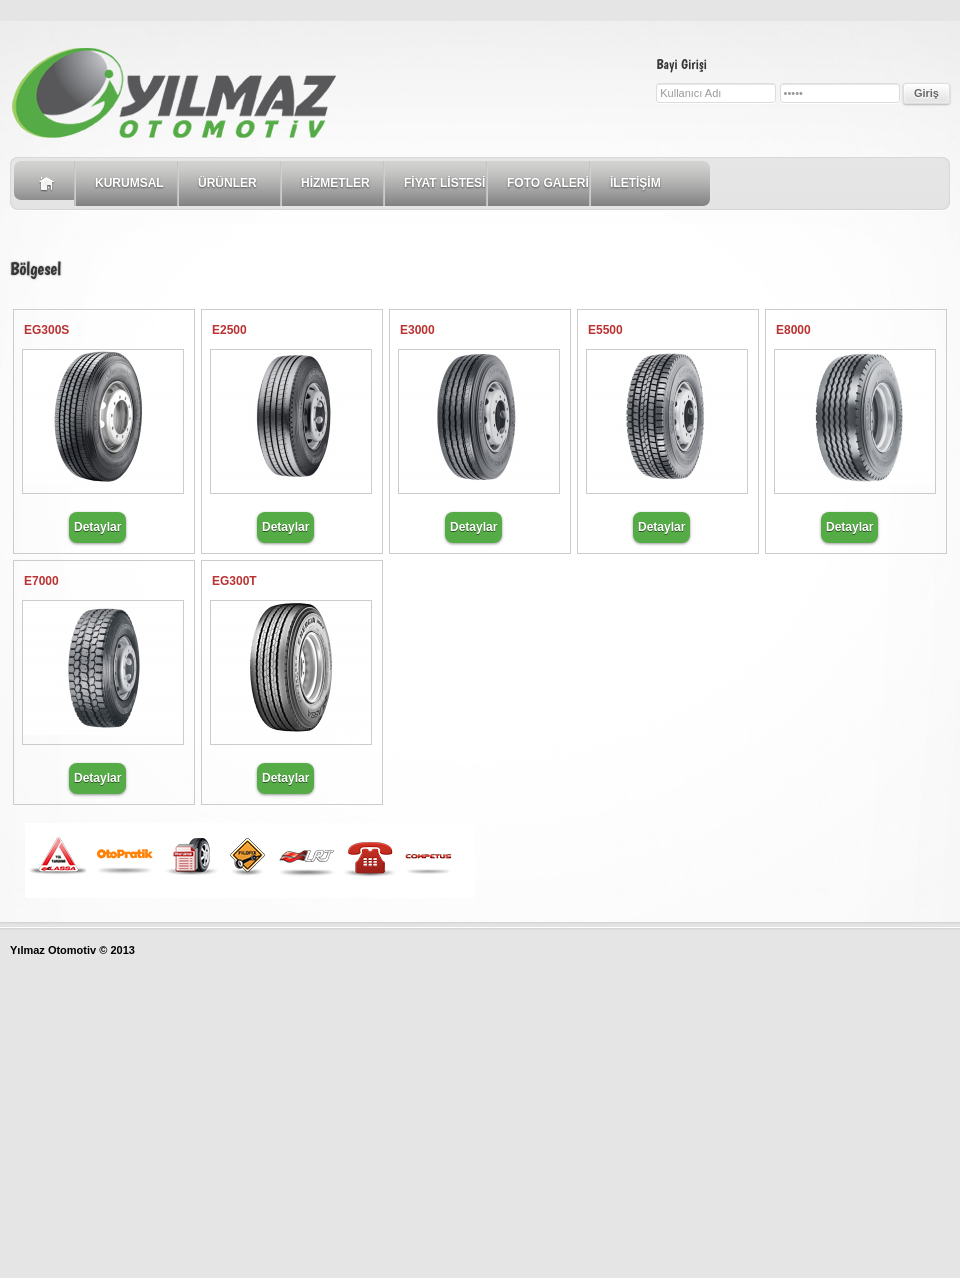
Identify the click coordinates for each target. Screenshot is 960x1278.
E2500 (229, 330)
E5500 (605, 330)
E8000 (793, 330)
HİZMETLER (335, 183)
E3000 (417, 330)
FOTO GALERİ (548, 183)
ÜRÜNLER (227, 183)
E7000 (41, 581)
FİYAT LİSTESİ (444, 183)
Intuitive (182, 94)
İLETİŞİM (635, 183)
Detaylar (97, 527)
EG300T (234, 581)
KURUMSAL (129, 183)
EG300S (46, 330)
